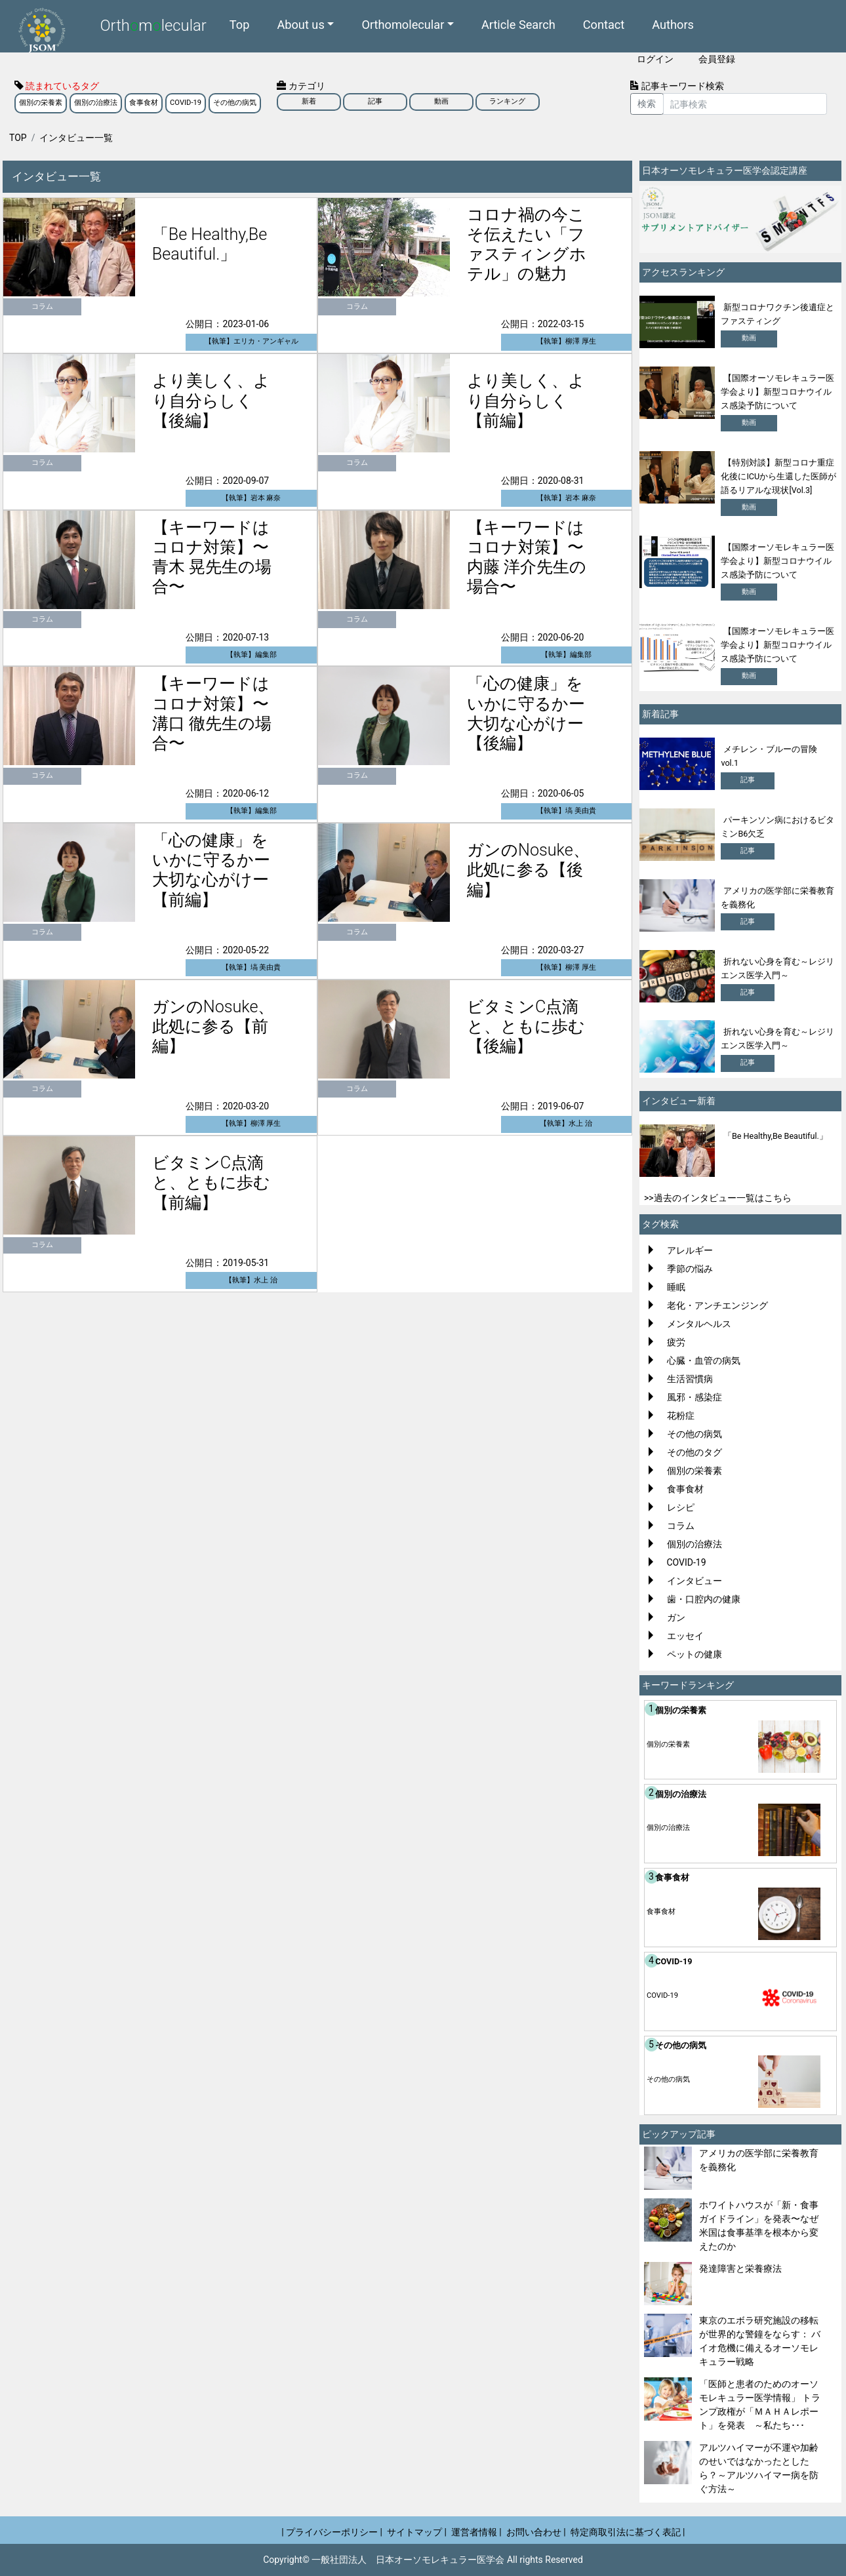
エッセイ (685, 1636)
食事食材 (143, 102)
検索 (646, 103)
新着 (309, 101)
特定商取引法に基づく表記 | (628, 2532)
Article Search (518, 24)
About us (300, 24)
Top (240, 24)
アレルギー (690, 1250)
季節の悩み (690, 1268)
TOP (18, 137)
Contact (604, 24)
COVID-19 (185, 102)
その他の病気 (234, 102)
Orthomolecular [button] (402, 24)
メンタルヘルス (699, 1323)
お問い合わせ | (536, 2532)
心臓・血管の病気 (703, 1360)
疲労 (676, 1342)
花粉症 (681, 1415)
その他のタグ (694, 1452)
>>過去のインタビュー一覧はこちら (718, 1198)
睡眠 (676, 1287)
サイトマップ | (417, 2532)
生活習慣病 (690, 1379)
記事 (375, 101)
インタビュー (694, 1580)
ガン (676, 1617)
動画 (441, 101)
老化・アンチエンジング (717, 1305)
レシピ (681, 1507)
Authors (673, 24)
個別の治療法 (95, 102)
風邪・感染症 (694, 1397)
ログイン (655, 59)
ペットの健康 (694, 1654)
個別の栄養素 (40, 102)
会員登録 (716, 59)
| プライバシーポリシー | (331, 2532)
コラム (681, 1525)
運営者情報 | (476, 2532)
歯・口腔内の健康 (703, 1599)
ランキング (507, 101)
